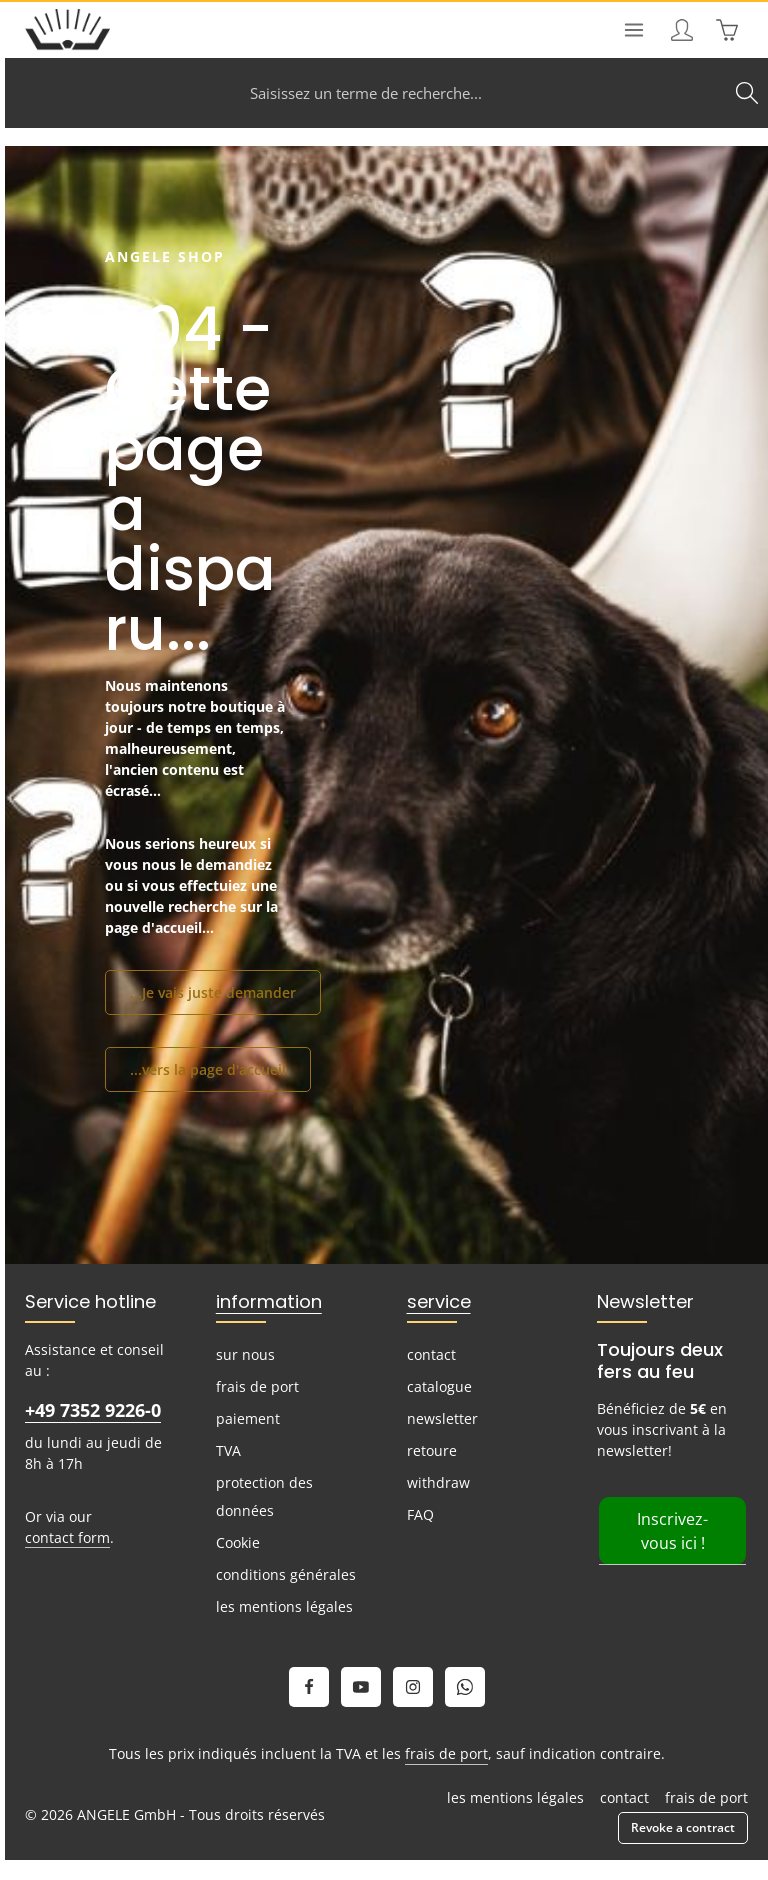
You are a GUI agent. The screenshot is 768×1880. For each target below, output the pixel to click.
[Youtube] (361, 1687)
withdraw (438, 1482)
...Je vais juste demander (213, 992)
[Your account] (682, 30)
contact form (67, 1537)
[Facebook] (309, 1687)
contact (431, 1354)
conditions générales (286, 1574)
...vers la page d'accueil (208, 1069)
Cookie (238, 1542)
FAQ (420, 1514)
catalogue (439, 1386)
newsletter (442, 1418)
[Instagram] (413, 1687)
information (269, 1301)
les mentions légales (284, 1606)
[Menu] (634, 30)
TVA (228, 1450)
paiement (248, 1418)
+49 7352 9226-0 (93, 1410)
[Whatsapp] (465, 1687)
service (439, 1301)
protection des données (264, 1496)
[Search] (747, 93)
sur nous (245, 1354)
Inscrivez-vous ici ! (672, 1531)
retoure (432, 1450)
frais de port (257, 1386)
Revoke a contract (683, 1827)
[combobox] (366, 93)
